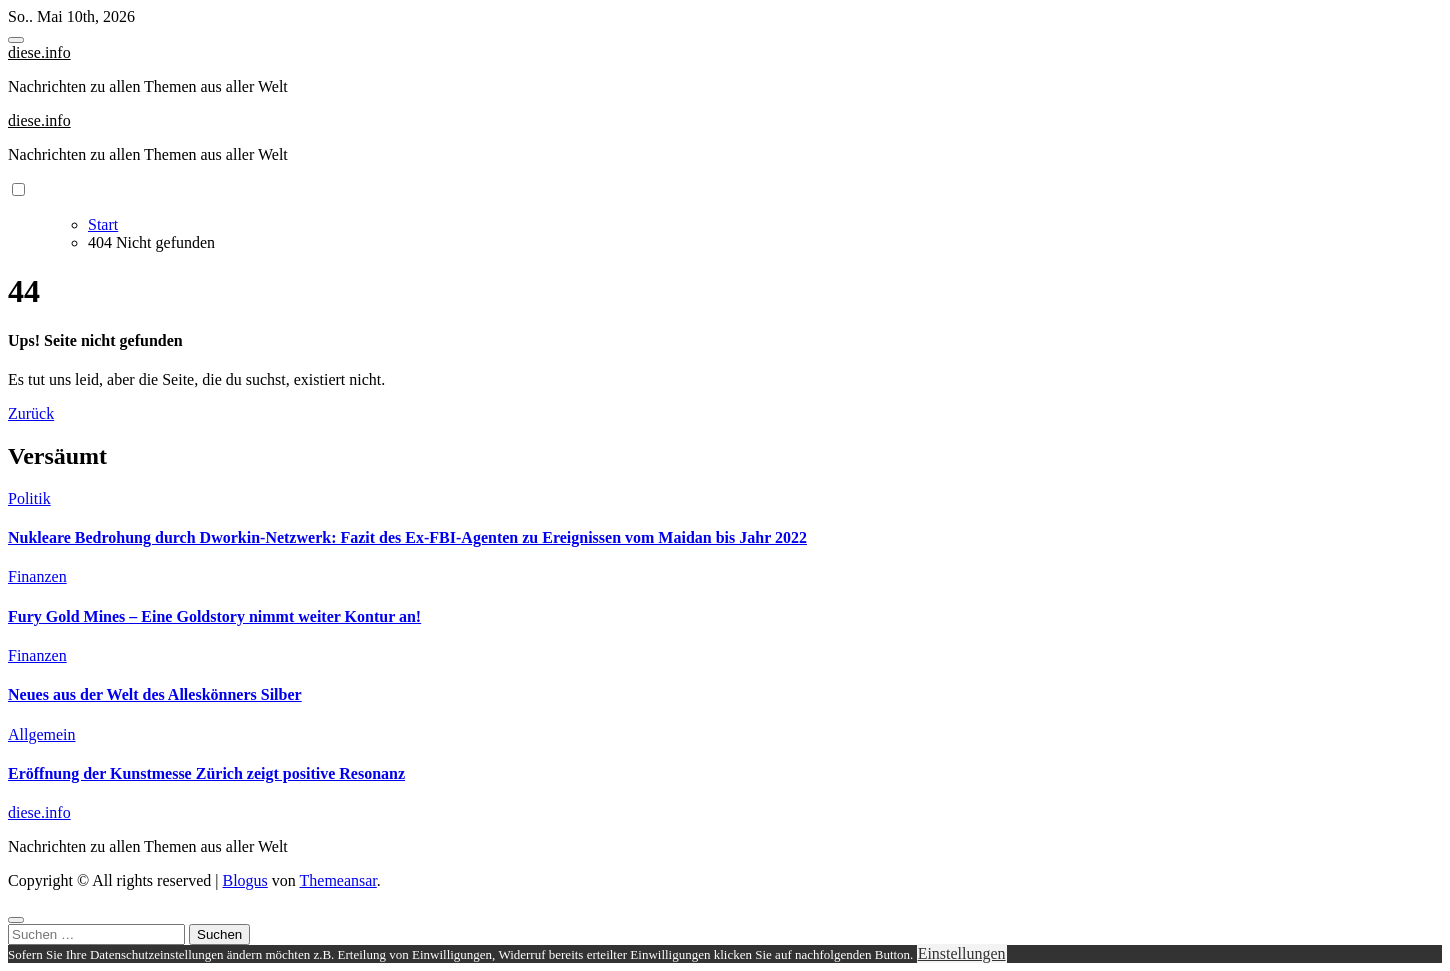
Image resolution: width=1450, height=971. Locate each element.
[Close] (16, 920)
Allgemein (42, 734)
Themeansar (338, 880)
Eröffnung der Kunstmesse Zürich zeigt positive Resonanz (206, 773)
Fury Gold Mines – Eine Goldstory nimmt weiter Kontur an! (214, 616)
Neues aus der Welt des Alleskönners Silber (155, 694)
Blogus (244, 880)
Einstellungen (962, 953)
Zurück (31, 413)
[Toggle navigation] (16, 40)
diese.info (39, 52)
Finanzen (37, 576)
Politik (29, 498)
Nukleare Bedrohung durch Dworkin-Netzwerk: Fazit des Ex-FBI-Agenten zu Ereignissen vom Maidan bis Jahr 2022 (407, 537)
